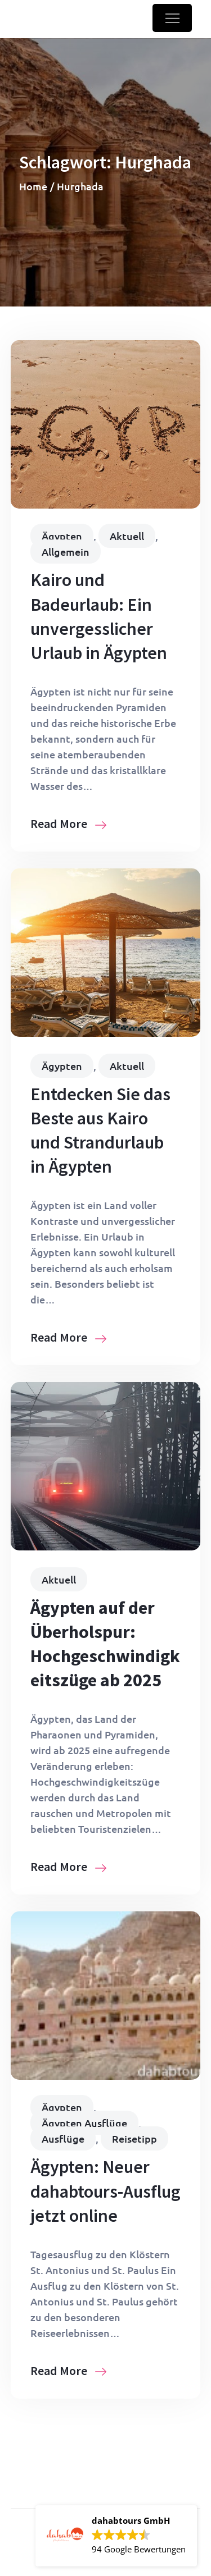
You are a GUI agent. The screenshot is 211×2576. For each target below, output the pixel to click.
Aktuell (127, 535)
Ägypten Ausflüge (84, 2122)
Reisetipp (134, 2138)
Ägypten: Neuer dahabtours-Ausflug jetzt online (105, 2191)
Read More (68, 823)
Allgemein (65, 551)
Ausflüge (63, 2138)
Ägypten (62, 535)
